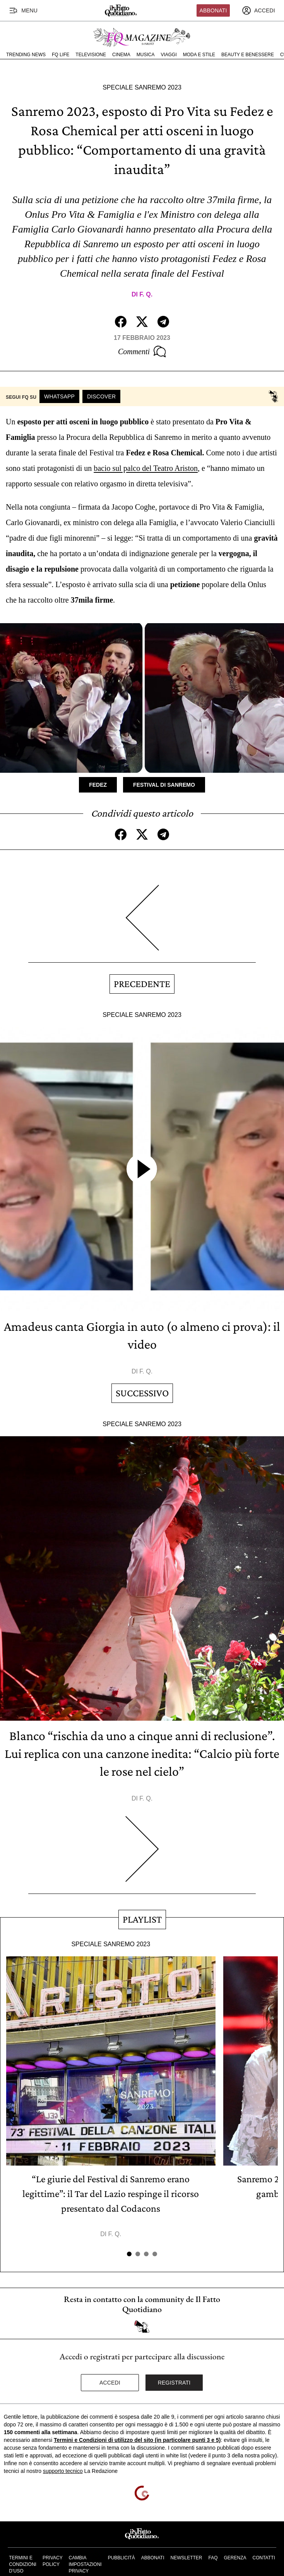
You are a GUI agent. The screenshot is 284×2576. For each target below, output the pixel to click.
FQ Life (60, 54)
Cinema (121, 54)
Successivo (142, 1393)
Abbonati (213, 10)
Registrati (174, 2383)
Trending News (26, 54)
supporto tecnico (63, 2471)
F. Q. (145, 294)
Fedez (98, 785)
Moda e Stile (199, 54)
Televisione (90, 54)
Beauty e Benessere (247, 54)
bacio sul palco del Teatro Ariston (146, 468)
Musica (146, 54)
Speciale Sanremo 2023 (142, 87)
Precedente (142, 983)
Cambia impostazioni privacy (85, 2564)
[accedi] (258, 10)
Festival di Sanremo (164, 785)
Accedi (109, 2383)
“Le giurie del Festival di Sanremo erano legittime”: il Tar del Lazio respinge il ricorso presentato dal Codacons (110, 2193)
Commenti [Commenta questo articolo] (142, 351)
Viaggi (168, 54)
